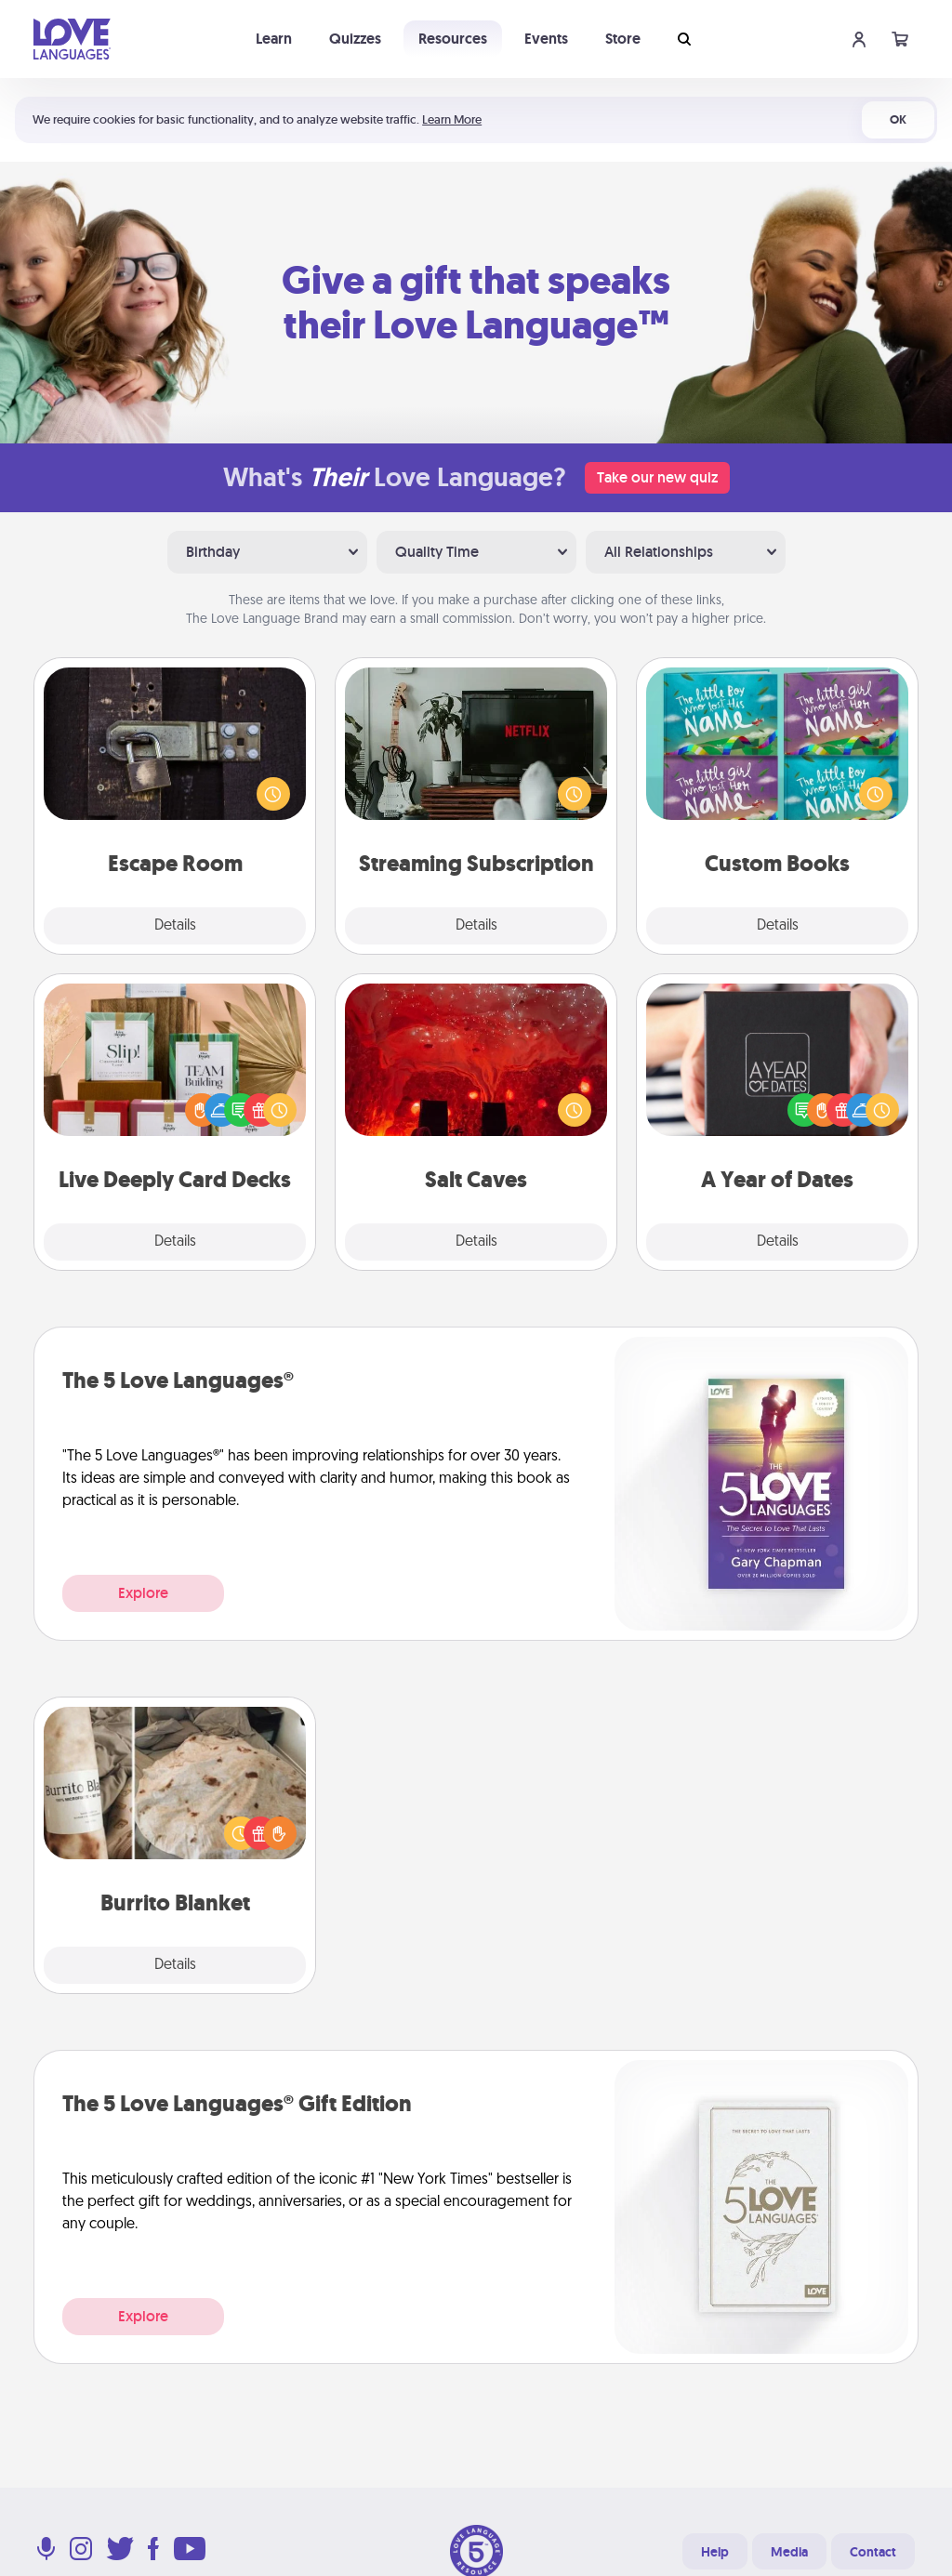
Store (623, 38)
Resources (452, 38)
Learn (274, 38)
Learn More (452, 119)
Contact (873, 2551)
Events (546, 38)
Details (175, 925)
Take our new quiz (657, 477)
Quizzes (355, 38)
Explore (143, 1593)
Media (789, 2551)
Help (715, 2551)
